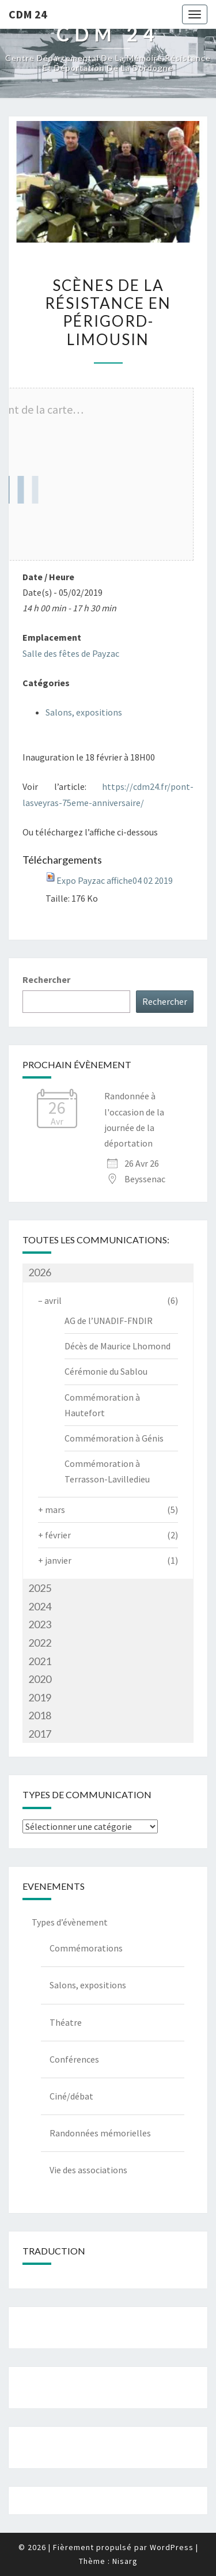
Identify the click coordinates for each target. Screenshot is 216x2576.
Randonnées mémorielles (100, 2133)
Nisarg (125, 2561)
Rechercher (46, 979)
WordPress (172, 2547)
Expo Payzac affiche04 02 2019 (114, 880)
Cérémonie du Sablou (106, 1371)
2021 (39, 1661)
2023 (39, 1624)
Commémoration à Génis (114, 1438)
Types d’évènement (70, 1922)
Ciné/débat (71, 2096)
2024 (39, 1606)
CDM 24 (28, 14)
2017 (39, 1733)
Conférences (74, 2059)
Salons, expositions (84, 712)
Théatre (66, 2022)
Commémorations (86, 1948)
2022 (39, 1642)
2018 (39, 1715)
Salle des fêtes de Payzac (70, 653)
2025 (39, 1588)
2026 (39, 1272)
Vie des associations (88, 2170)
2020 (39, 1679)
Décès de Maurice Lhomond (117, 1346)
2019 (39, 1697)
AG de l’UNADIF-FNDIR (109, 1320)
